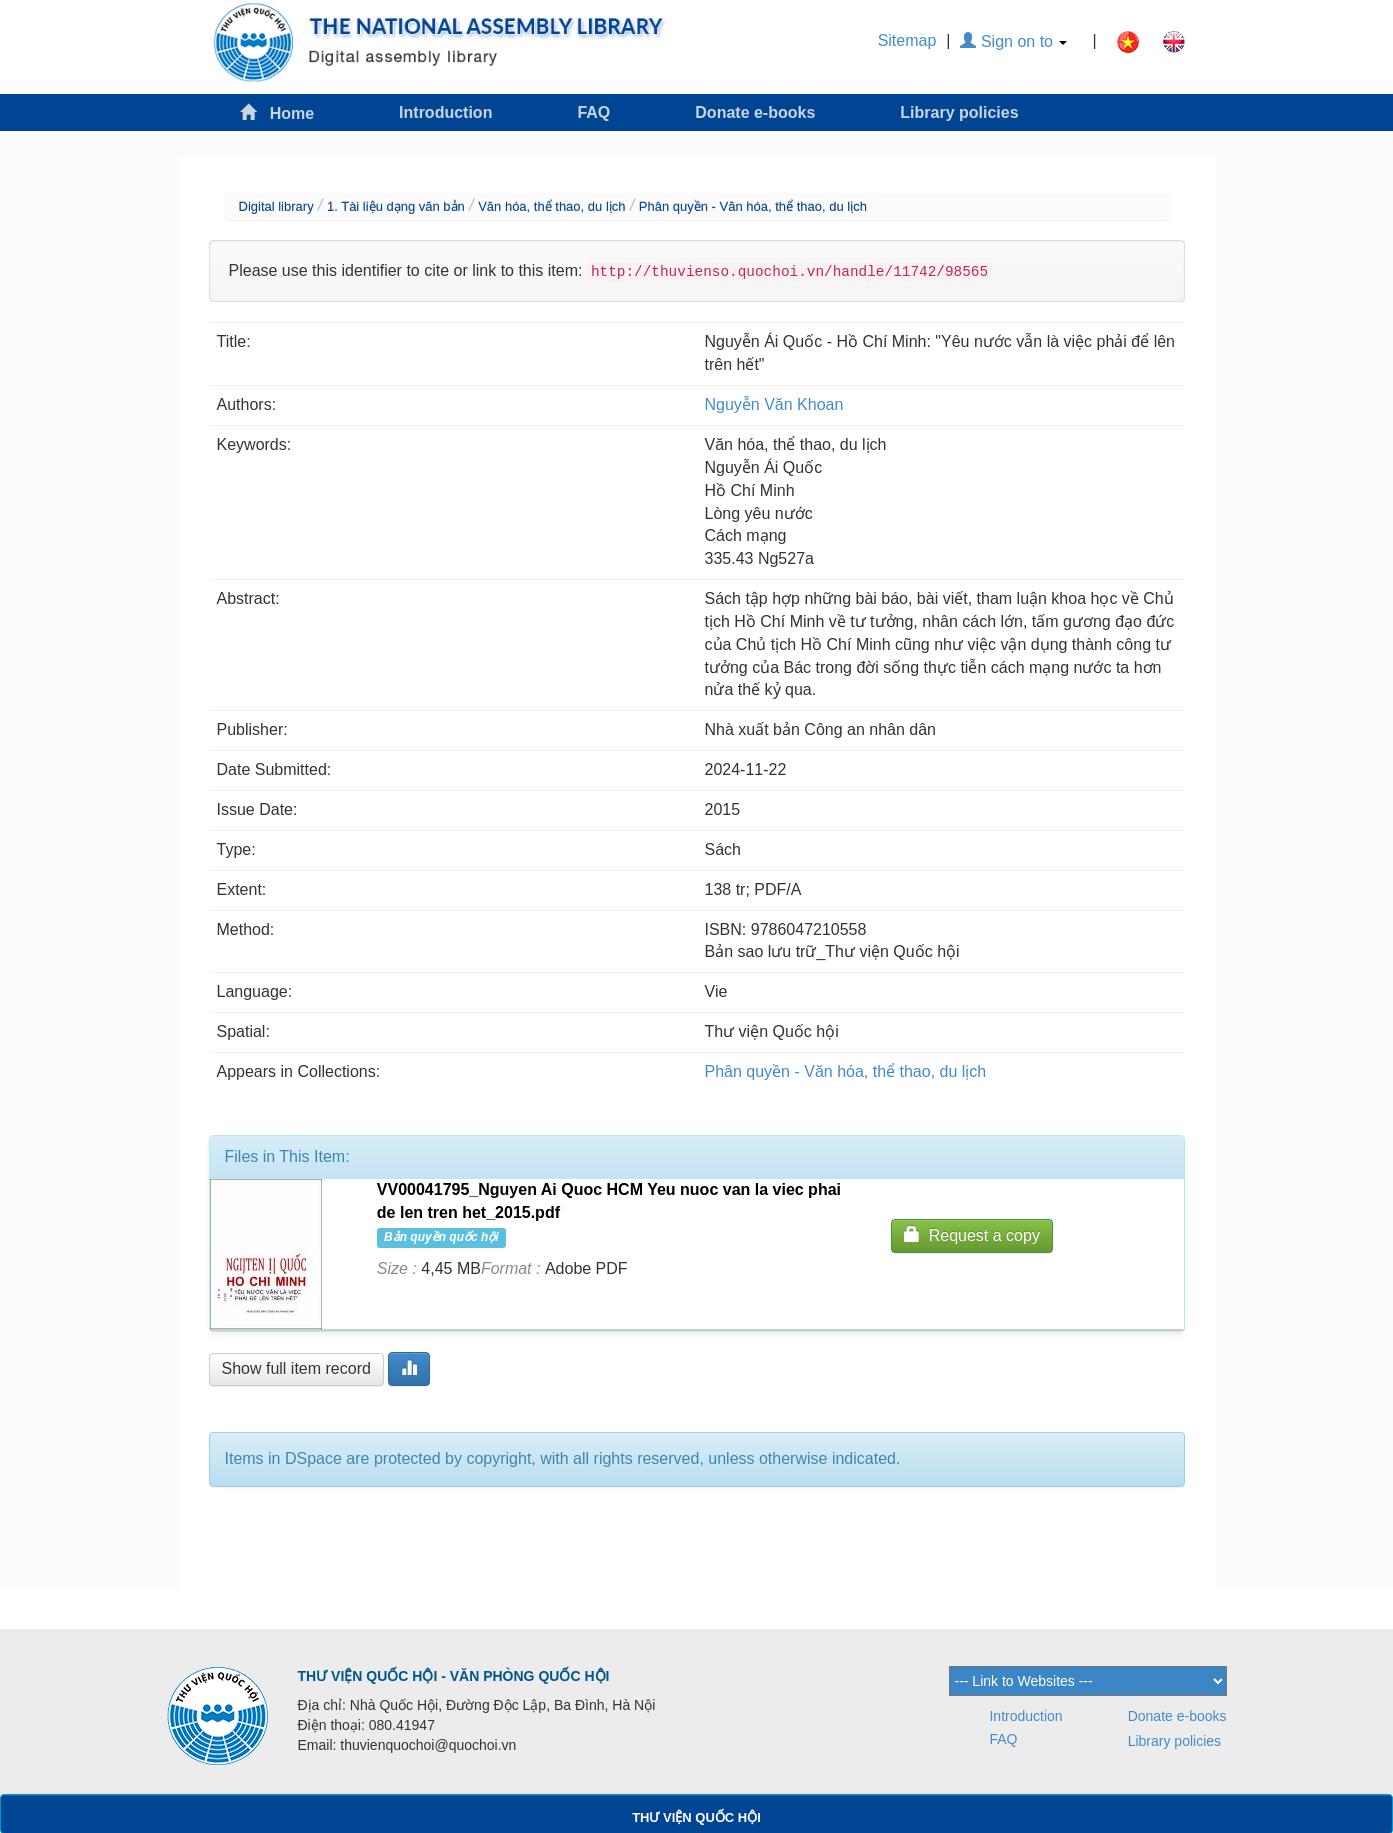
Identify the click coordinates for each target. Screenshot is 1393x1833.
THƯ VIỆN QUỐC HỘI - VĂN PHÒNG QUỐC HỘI (454, 1676)
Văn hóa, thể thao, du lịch (551, 206)
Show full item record (296, 1368)
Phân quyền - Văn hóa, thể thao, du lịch (753, 206)
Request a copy (972, 1234)
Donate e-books (755, 112)
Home (277, 112)
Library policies (959, 112)
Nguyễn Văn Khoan (774, 404)
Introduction (445, 112)
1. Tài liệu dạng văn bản (396, 206)
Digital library (276, 206)
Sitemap (907, 40)
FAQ (593, 112)
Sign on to (1013, 41)
